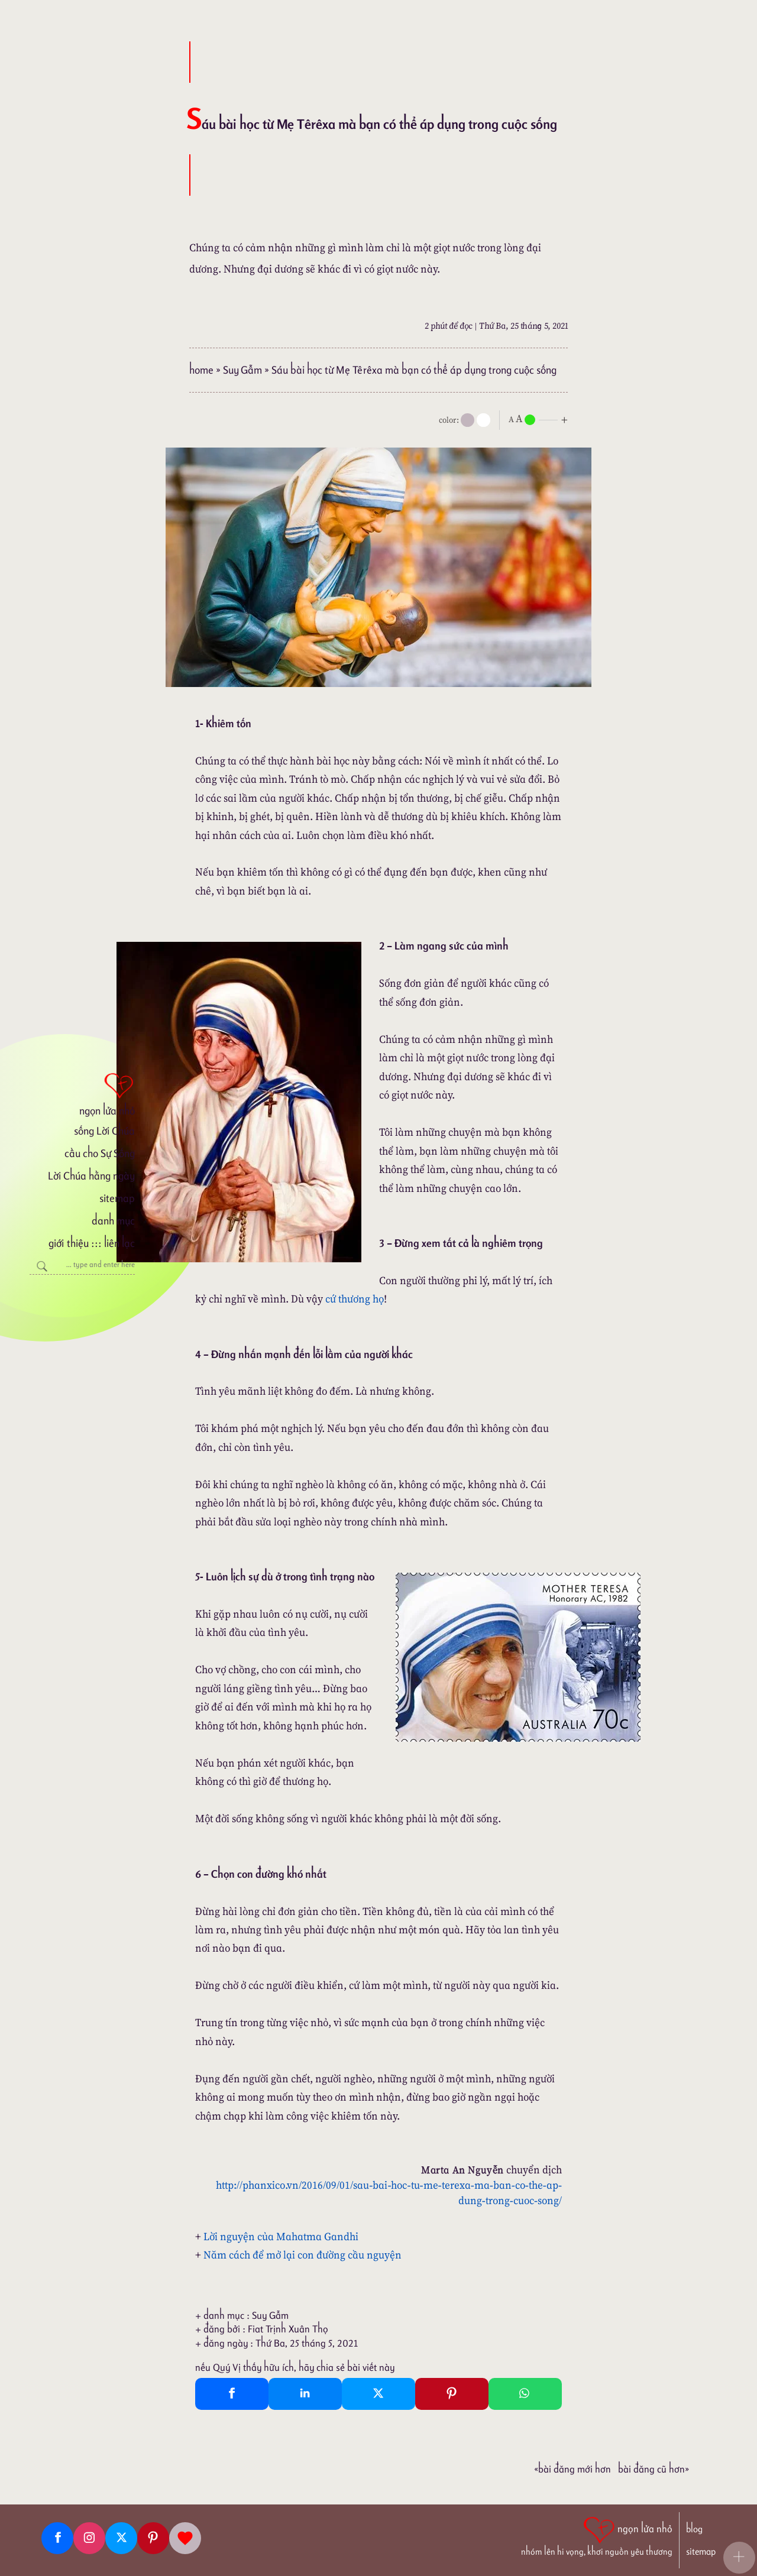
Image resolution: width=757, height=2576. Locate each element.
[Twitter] (121, 2538)
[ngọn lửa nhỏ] (82, 1093)
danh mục (113, 1220)
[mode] (467, 420)
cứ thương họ (354, 1298)
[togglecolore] (483, 420)
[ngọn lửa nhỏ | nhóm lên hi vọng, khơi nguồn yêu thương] (596, 2535)
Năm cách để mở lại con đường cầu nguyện (302, 2254)
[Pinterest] (153, 2538)
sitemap (117, 1198)
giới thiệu (68, 1243)
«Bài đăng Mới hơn (572, 2469)
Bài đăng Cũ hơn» (653, 2469)
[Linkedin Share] (305, 2394)
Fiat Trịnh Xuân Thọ (288, 2329)
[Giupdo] (185, 2538)
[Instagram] (89, 2538)
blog (694, 2529)
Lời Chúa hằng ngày (91, 1175)
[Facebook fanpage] (57, 2538)
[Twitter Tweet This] (378, 2394)
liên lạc (119, 1243)
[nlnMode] (540, 419)
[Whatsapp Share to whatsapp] (525, 2394)
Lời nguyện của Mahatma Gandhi (280, 2236)
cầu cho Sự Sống (99, 1153)
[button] (739, 2558)
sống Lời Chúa (104, 1131)
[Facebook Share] (231, 2394)
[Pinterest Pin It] (452, 2394)
